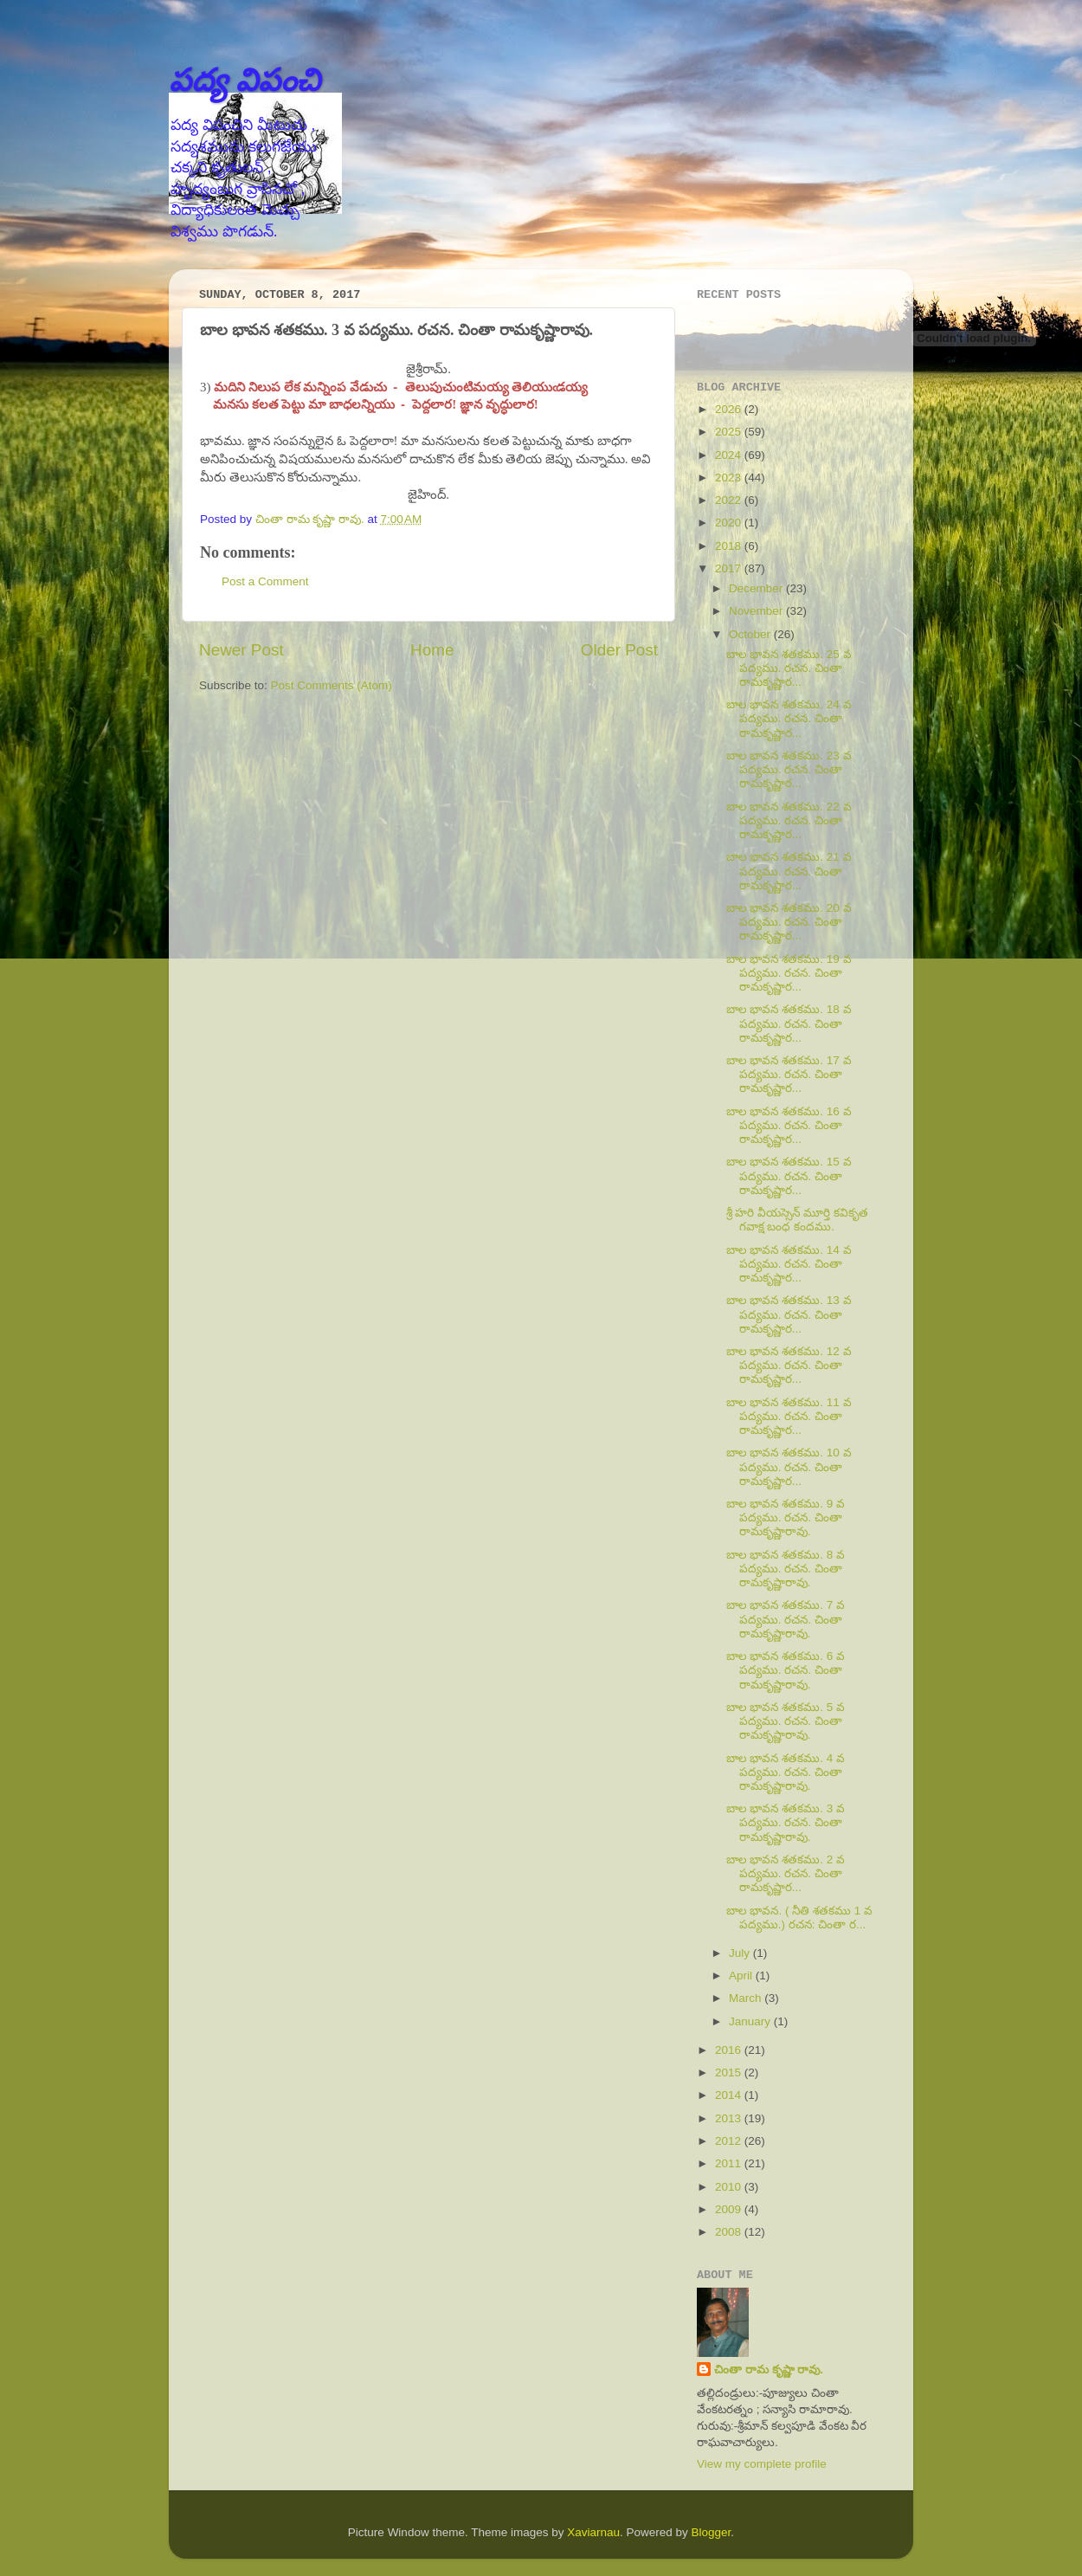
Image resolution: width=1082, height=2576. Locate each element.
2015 (729, 2072)
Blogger (711, 2532)
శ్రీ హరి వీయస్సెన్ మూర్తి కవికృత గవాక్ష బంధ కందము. (797, 1219)
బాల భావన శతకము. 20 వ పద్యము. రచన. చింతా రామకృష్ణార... (789, 921)
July (741, 1953)
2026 (729, 409)
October (751, 634)
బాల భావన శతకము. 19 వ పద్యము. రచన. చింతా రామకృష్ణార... (789, 972)
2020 (729, 522)
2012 (729, 2140)
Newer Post (241, 650)
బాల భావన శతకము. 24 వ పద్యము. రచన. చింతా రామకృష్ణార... (789, 718)
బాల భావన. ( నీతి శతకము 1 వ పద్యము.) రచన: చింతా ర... (799, 1917)
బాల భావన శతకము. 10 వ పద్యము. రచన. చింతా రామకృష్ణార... (789, 1466)
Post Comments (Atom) (331, 685)
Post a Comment (265, 581)
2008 (729, 2231)
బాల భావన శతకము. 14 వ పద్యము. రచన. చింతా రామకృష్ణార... (789, 1263)
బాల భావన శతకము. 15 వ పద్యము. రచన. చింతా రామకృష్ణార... (789, 1175)
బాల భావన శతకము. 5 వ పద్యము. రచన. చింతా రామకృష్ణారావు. (785, 1721)
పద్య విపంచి (244, 80)
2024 (729, 455)
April (742, 1975)
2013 (729, 2118)
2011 (729, 2163)
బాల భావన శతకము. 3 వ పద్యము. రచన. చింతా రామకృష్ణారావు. (785, 1822)
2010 (729, 2186)
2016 (729, 2049)
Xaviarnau (593, 2532)
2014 (729, 2095)
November (757, 610)
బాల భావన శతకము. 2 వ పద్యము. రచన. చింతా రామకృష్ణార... (785, 1873)
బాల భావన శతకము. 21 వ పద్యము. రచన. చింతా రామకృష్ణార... (789, 870)
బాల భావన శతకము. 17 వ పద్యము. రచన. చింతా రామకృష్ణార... (789, 1074)
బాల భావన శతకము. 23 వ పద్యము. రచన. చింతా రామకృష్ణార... (789, 769)
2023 (729, 477)
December (757, 588)
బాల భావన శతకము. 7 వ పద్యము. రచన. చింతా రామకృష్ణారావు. (785, 1618)
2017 (729, 568)
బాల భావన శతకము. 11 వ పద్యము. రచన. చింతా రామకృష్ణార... (789, 1416)
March (746, 1998)
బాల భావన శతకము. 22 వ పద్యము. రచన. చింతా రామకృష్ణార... (789, 820)
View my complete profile (762, 2463)
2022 (729, 500)
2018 (729, 545)
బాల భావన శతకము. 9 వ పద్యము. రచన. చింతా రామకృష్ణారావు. (785, 1517)
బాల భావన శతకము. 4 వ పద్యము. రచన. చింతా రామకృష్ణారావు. (785, 1772)
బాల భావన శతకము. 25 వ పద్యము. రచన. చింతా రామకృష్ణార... (789, 668)
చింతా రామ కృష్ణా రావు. (768, 2369)
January (751, 2021)
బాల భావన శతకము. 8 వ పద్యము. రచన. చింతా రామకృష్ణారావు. (785, 1568)
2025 (729, 431)
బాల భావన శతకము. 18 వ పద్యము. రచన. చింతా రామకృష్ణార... (789, 1023)
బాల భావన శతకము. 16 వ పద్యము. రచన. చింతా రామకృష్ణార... (789, 1125)
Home (432, 650)
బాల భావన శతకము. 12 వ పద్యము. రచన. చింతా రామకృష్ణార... (789, 1365)
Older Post (619, 650)
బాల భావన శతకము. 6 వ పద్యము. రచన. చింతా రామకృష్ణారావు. (785, 1670)
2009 (729, 2209)
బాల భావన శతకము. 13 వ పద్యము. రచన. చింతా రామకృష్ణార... (789, 1314)
